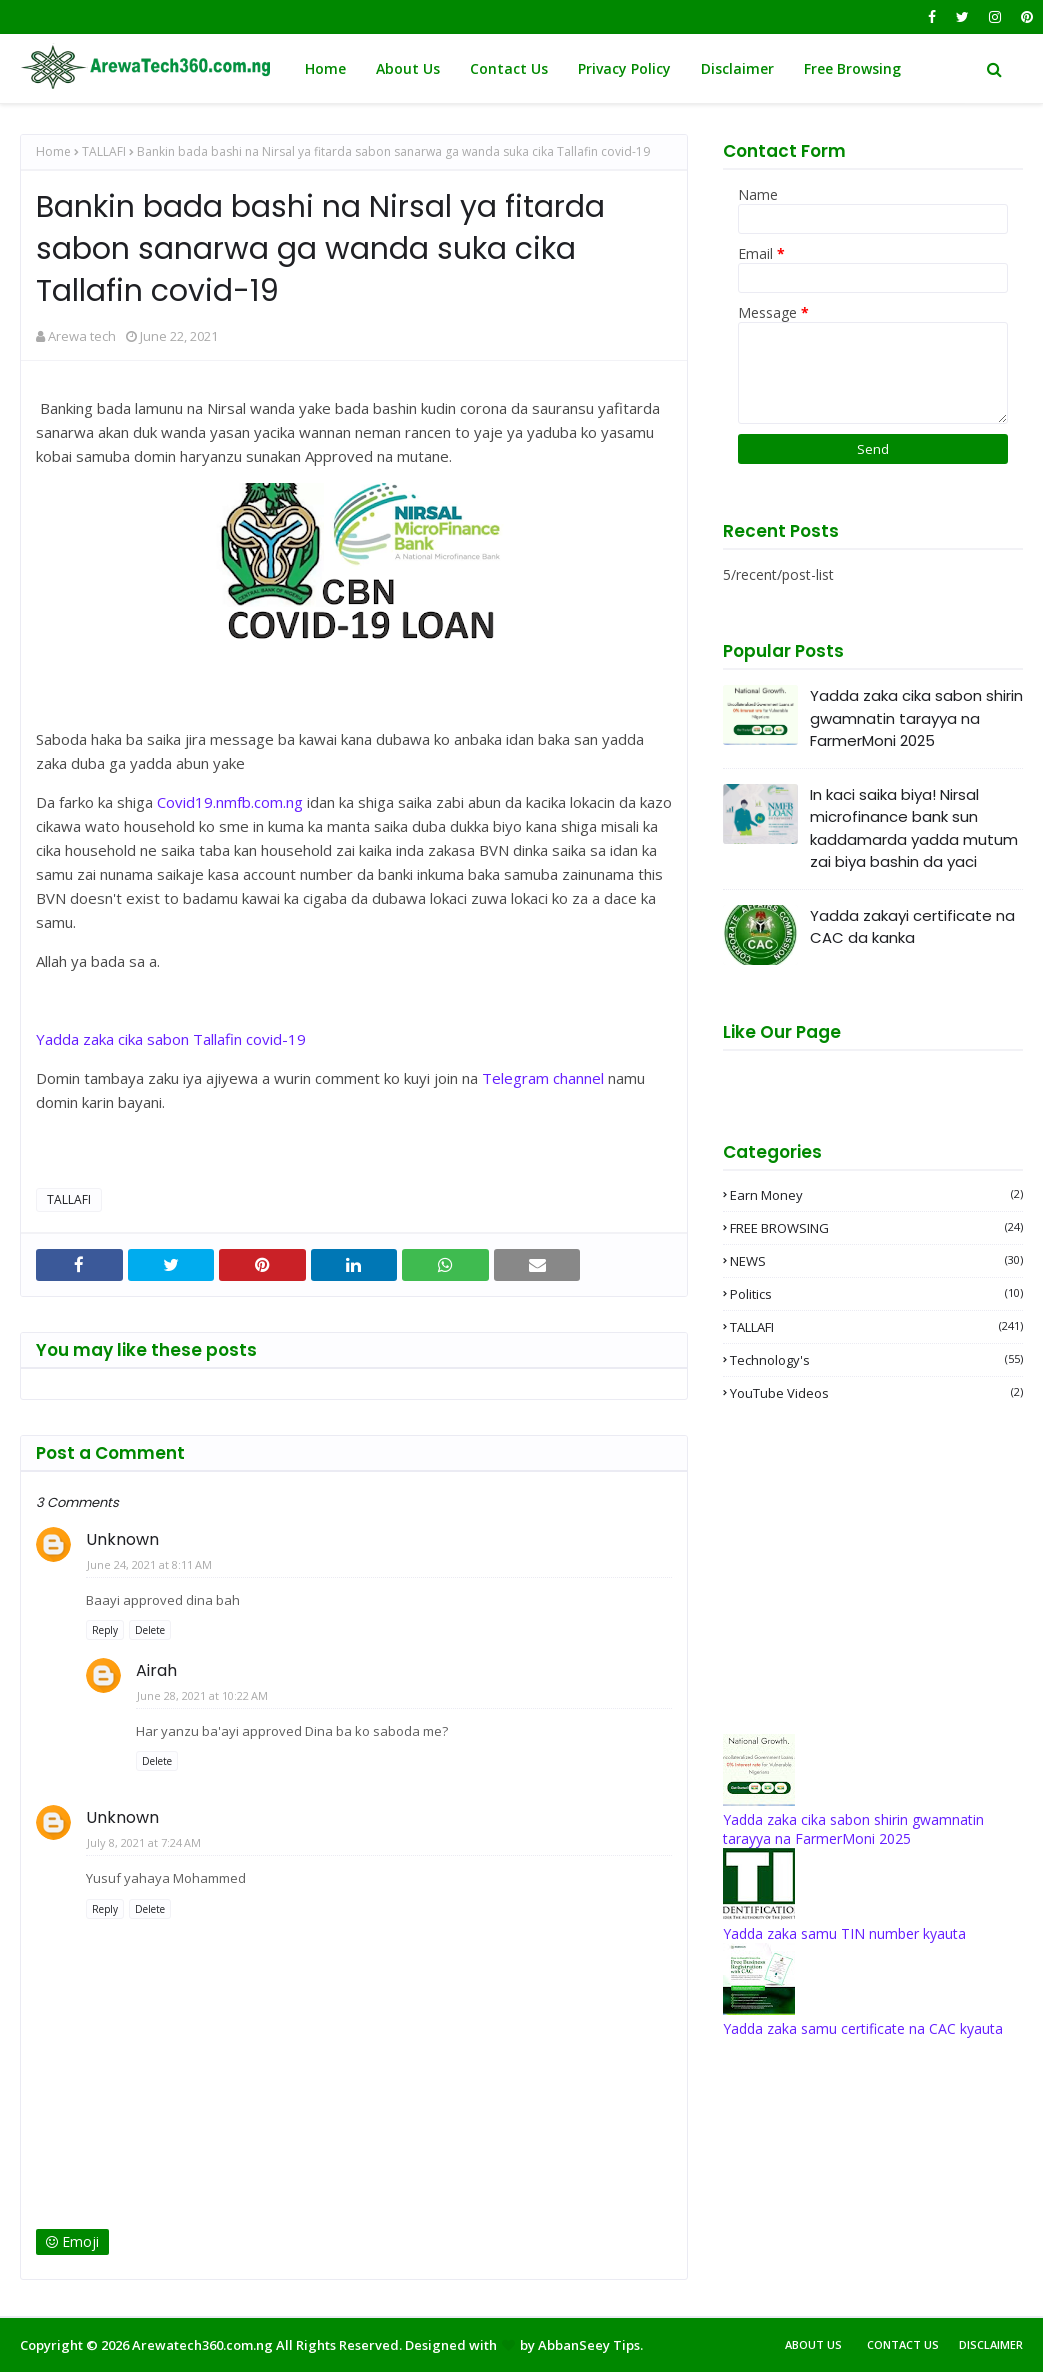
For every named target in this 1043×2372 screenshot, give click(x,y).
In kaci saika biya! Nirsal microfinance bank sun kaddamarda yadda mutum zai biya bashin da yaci (914, 828)
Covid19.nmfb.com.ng (230, 802)
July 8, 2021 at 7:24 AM (144, 1842)
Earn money (876, 1195)
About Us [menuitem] (408, 68)
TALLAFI (104, 151)
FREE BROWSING (876, 1228)
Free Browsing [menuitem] (852, 68)
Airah (156, 1670)
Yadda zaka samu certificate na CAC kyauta (863, 2028)
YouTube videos (876, 1393)
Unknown (122, 1539)
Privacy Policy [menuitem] (624, 68)
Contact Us (903, 2344)
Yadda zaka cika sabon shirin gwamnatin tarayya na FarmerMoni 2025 (916, 718)
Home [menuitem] (325, 68)
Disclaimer (991, 2344)
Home (53, 151)
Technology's (876, 1360)
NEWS (876, 1261)
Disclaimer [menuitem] (737, 68)
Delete (150, 1630)
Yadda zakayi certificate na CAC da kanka (912, 927)
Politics (876, 1294)
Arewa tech (82, 336)
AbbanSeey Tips (589, 2345)
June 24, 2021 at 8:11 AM (149, 1564)
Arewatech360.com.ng (202, 2345)
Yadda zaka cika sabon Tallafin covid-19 (171, 1039)
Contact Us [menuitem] (509, 68)
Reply (105, 1630)
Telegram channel (543, 1078)
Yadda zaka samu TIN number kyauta (844, 1933)
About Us (813, 2344)
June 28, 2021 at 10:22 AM (202, 1695)
